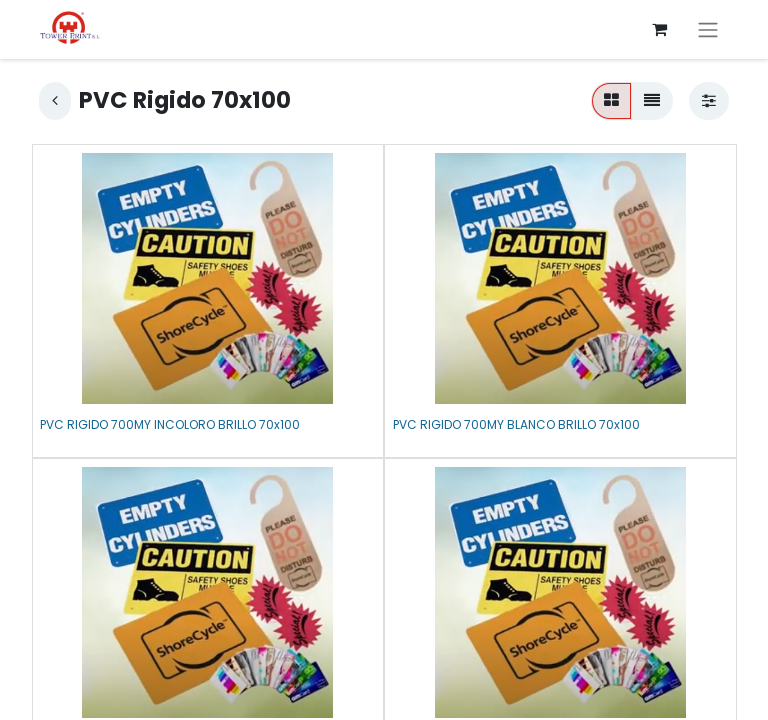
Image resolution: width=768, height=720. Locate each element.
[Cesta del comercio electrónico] (659, 29)
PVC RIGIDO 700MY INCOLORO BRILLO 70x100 (170, 424)
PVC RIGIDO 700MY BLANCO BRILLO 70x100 (516, 424)
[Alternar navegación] (708, 29)
